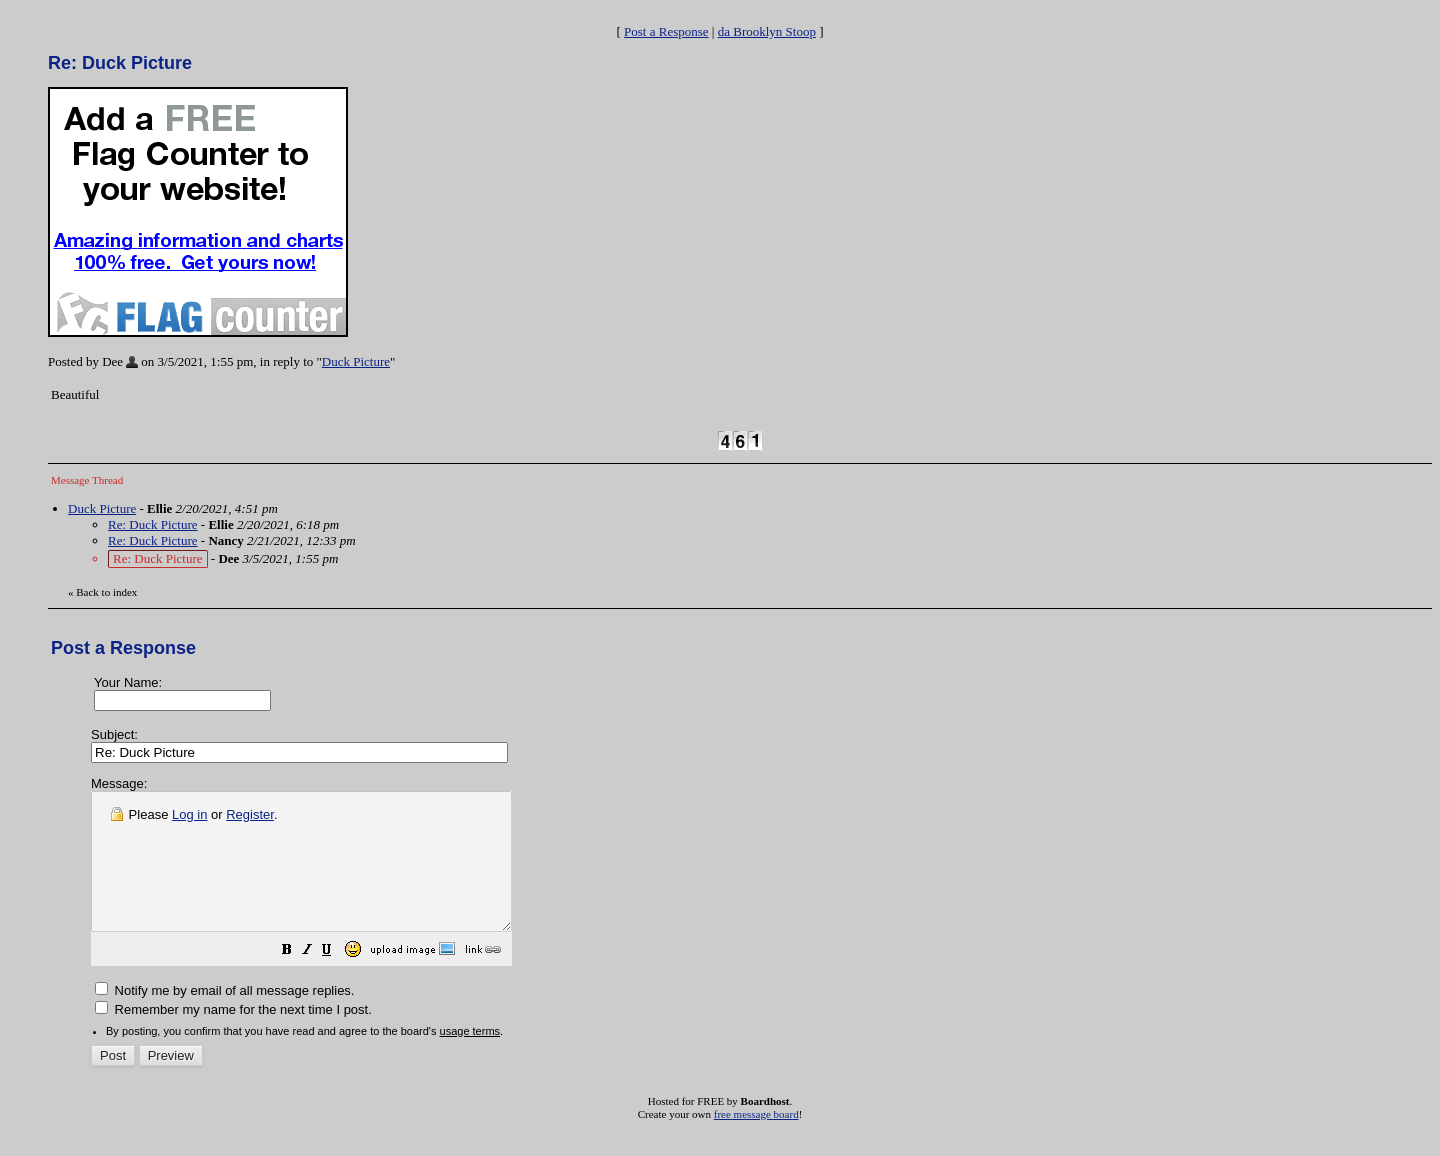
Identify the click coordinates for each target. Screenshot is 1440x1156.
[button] (337, 979)
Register (250, 814)
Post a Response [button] (666, 31)
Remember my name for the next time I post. (233, 1036)
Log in (189, 814)
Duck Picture (356, 361)
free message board (756, 1141)
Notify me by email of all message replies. (224, 1017)
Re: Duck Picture (153, 524)
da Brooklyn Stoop (767, 31)
